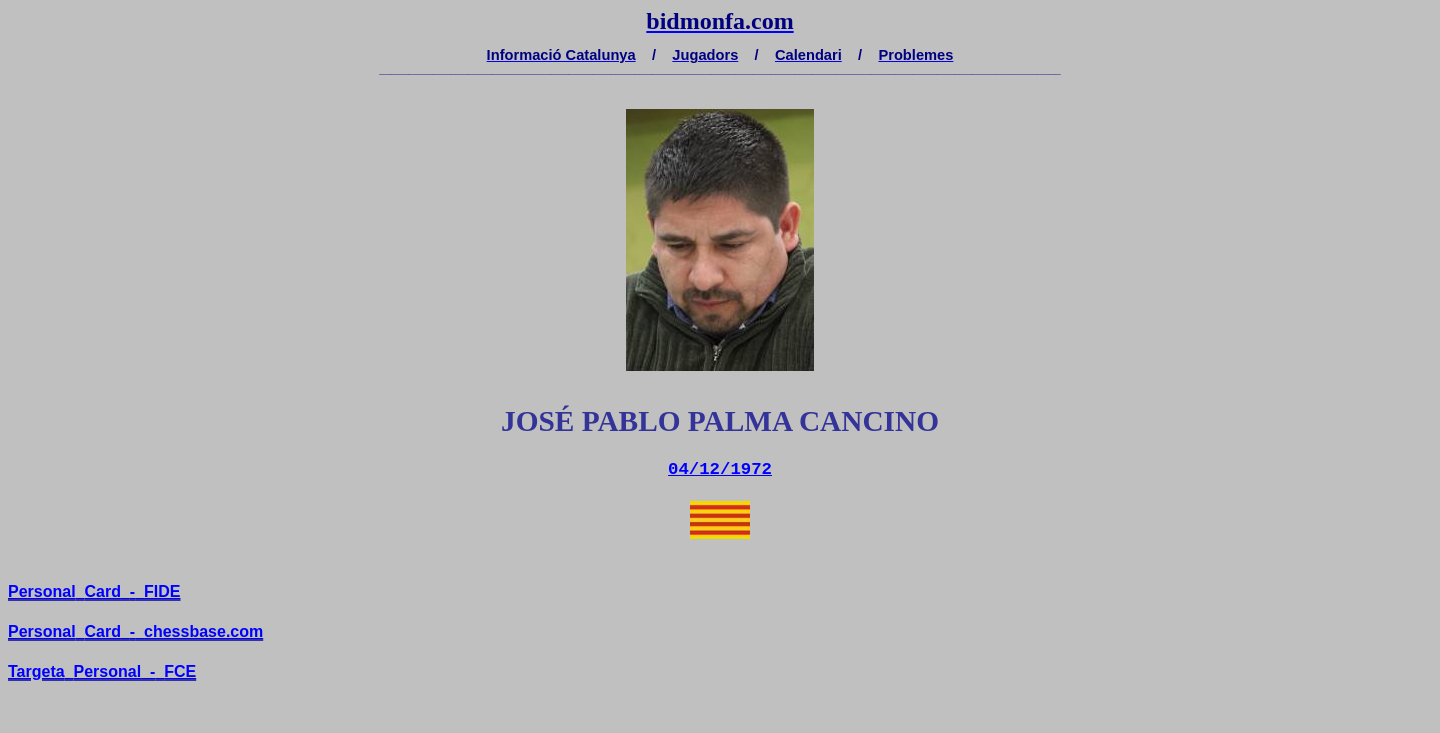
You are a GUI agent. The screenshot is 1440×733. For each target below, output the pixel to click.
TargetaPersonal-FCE (102, 671)
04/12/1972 (720, 469)
